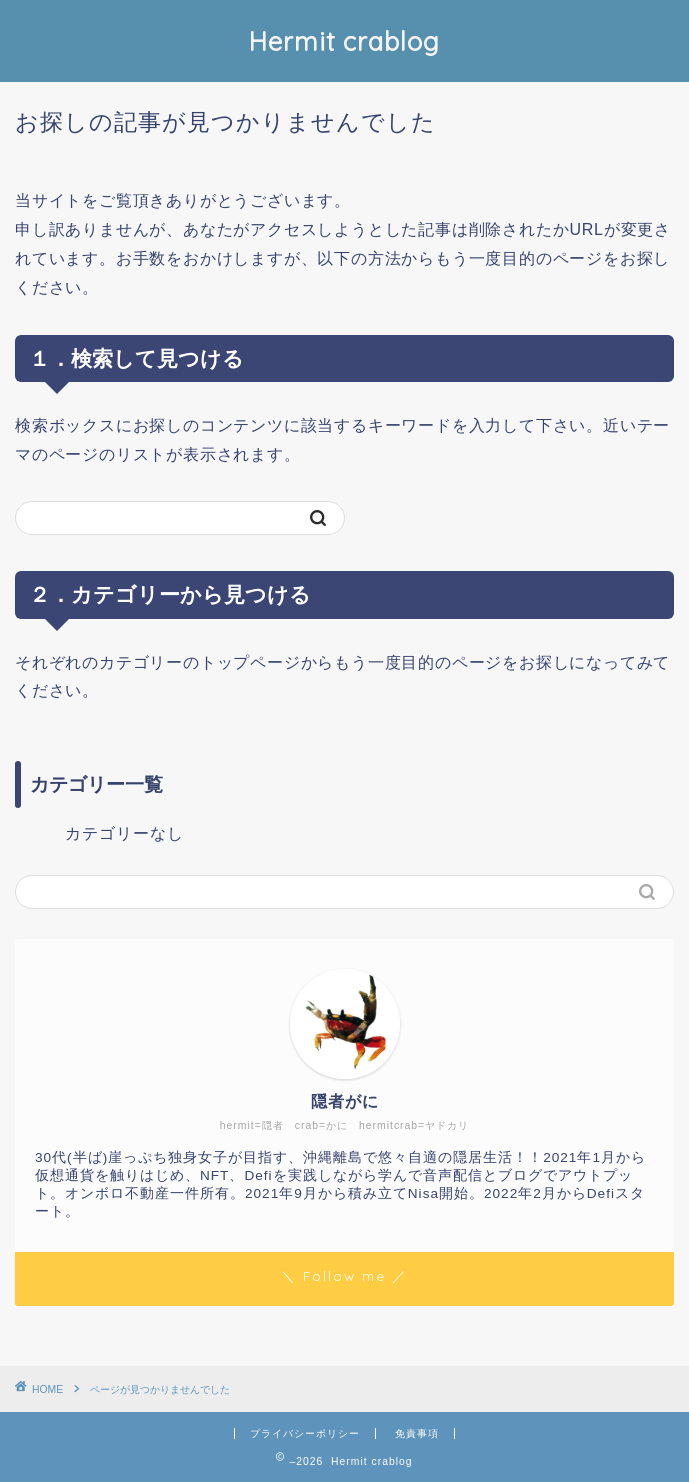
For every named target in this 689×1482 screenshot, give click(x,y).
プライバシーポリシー (305, 1433)
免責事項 (417, 1433)
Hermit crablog (344, 41)
